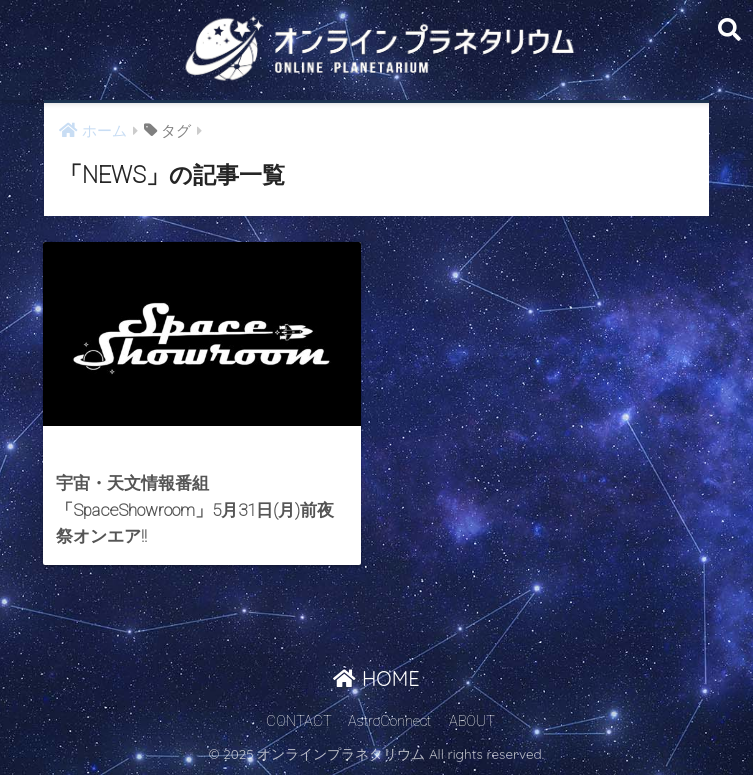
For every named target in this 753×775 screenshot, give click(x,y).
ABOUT (472, 721)
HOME (376, 678)
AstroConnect (389, 721)
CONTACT (299, 721)
